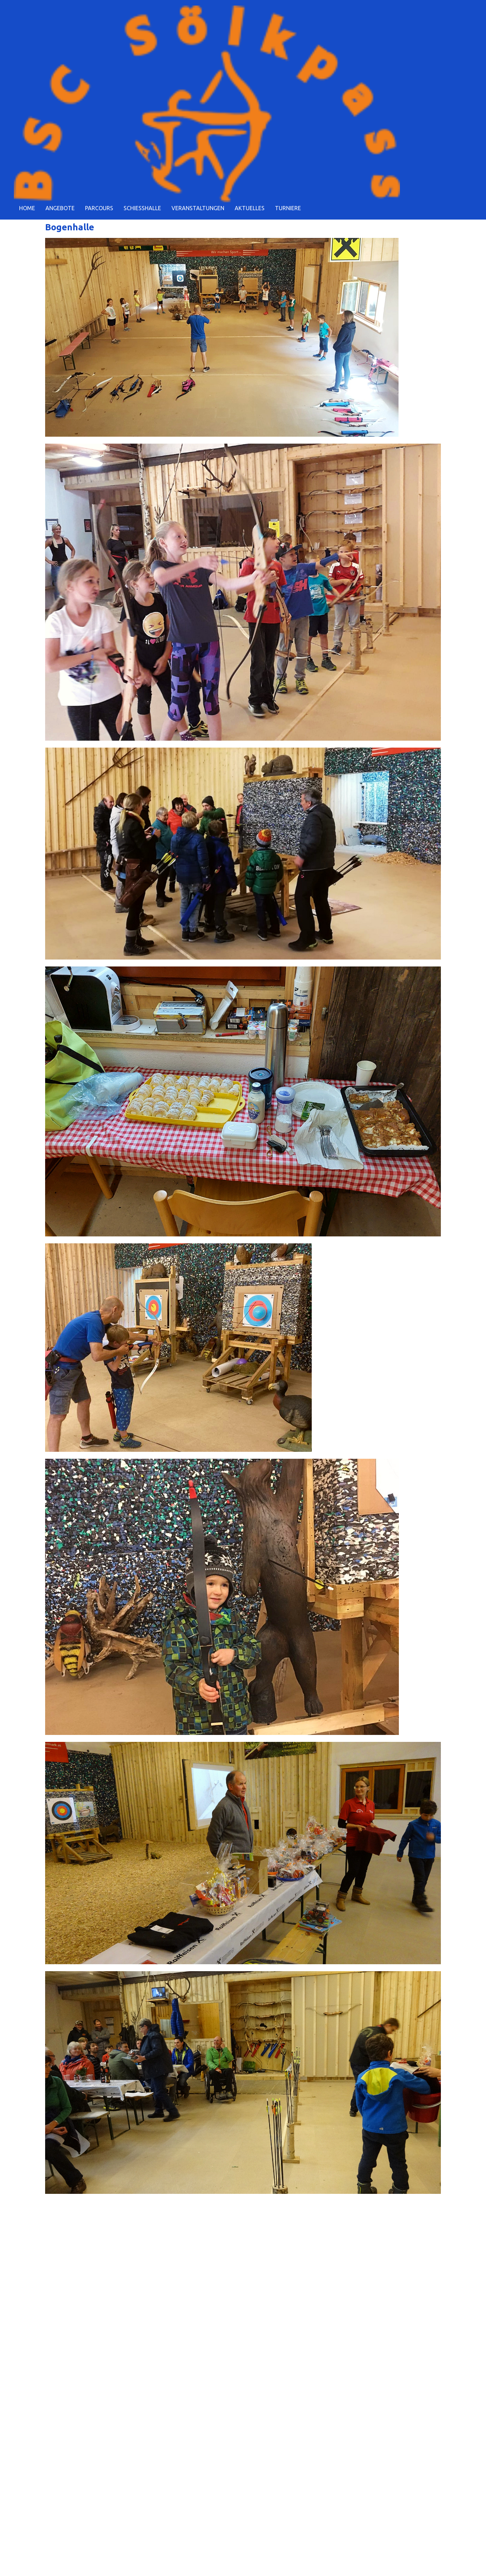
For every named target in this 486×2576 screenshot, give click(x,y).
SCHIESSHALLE (142, 208)
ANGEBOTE (60, 208)
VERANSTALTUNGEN (197, 208)
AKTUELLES (250, 208)
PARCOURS (99, 208)
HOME (27, 208)
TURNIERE (288, 208)
